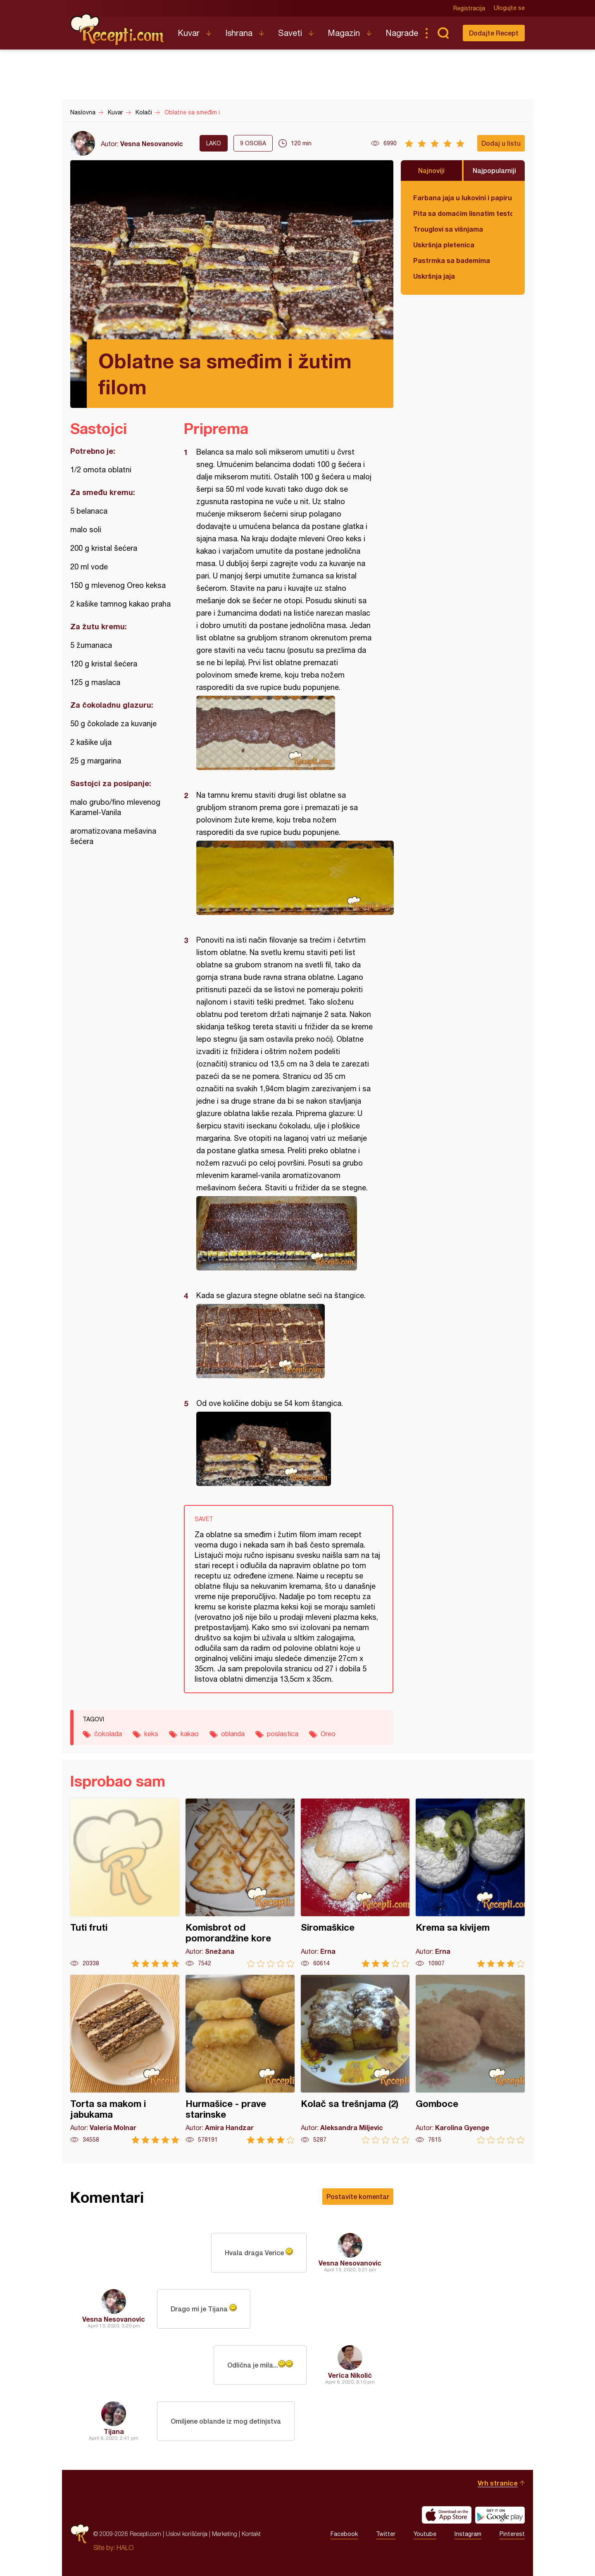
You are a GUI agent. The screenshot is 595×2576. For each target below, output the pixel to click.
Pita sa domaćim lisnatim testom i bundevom (462, 213)
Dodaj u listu (501, 143)
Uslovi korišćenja (186, 2533)
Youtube (425, 2534)
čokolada (108, 1733)
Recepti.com (117, 30)
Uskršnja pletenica (443, 245)
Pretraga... (443, 33)
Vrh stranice (498, 2483)
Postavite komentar (357, 2196)
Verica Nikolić (350, 2375)
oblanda (233, 1733)
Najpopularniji (494, 170)
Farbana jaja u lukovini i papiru (462, 197)
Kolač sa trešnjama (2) (355, 2059)
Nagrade (402, 33)
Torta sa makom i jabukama (124, 2059)
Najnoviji (431, 170)
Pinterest (512, 2534)
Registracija (469, 8)
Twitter (385, 2534)
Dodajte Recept (494, 33)
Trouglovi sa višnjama (448, 229)
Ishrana (238, 33)
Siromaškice (355, 1883)
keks (151, 1733)
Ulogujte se (509, 8)
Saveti (290, 33)
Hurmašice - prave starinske (240, 2059)
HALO (125, 2547)
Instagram (468, 2534)
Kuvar (189, 33)
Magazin (344, 33)
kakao (190, 1733)
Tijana (114, 2431)
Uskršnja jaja (434, 276)
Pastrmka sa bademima (451, 260)
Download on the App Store (446, 2515)
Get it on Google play (500, 2515)
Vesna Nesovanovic (151, 143)
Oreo (328, 1733)
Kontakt (251, 2533)
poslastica (282, 1733)
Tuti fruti (124, 1883)
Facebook (344, 2534)
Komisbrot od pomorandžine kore (240, 1883)
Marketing (224, 2533)
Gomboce (470, 2059)
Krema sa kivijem (470, 1883)
